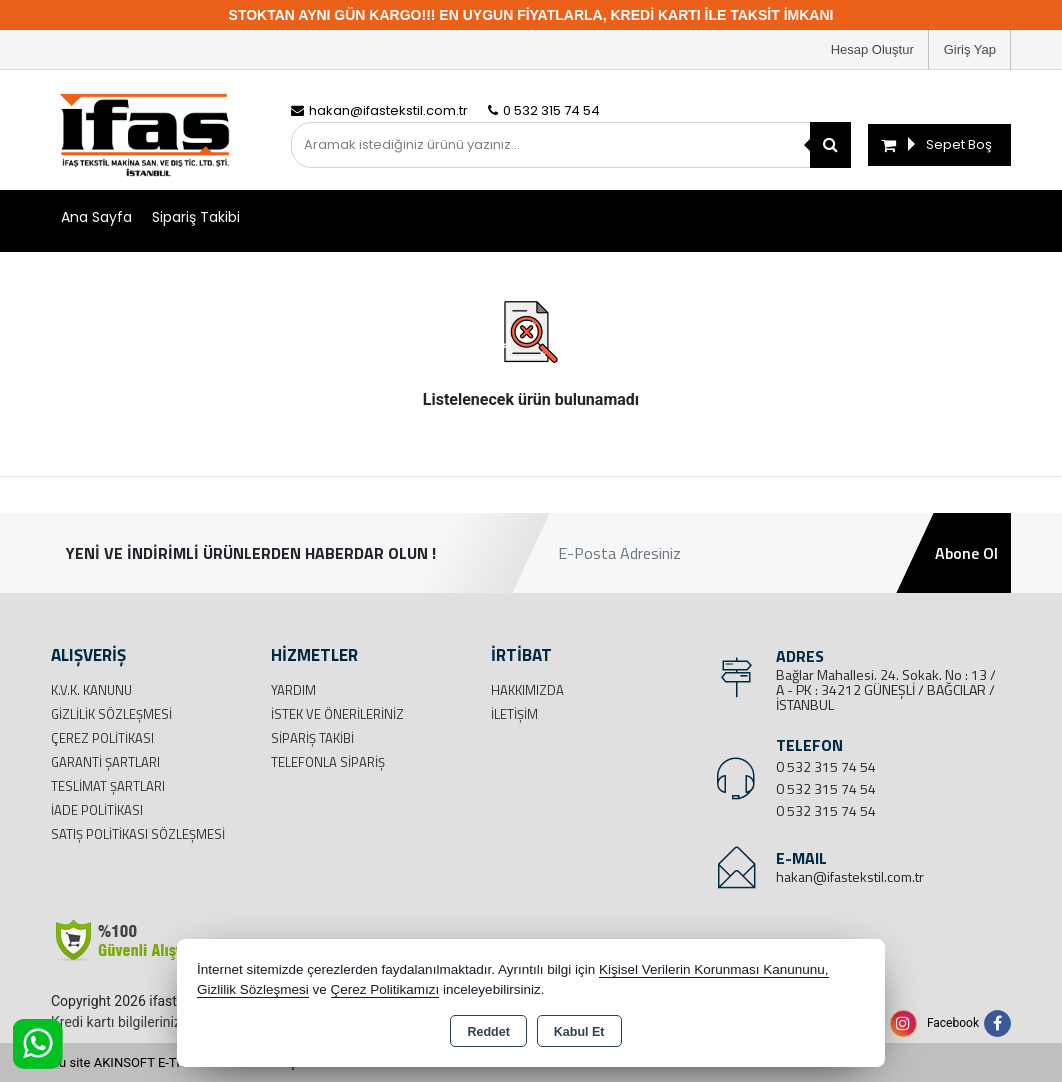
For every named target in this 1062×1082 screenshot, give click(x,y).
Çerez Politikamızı (385, 989)
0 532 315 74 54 (826, 766)
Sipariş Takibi (196, 217)
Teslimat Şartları (108, 786)
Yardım (293, 690)
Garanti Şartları (105, 762)
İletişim (514, 714)
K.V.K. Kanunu (91, 690)
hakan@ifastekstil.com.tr (850, 876)
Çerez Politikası (102, 738)
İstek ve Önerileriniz (337, 714)
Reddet (488, 1032)
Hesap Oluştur (872, 49)
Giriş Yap (970, 49)
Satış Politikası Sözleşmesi (138, 834)
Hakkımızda (527, 690)
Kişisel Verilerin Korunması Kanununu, (714, 969)
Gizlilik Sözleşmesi (111, 714)
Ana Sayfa (96, 217)
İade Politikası (97, 810)
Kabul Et (579, 1032)
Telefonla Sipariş (328, 762)
